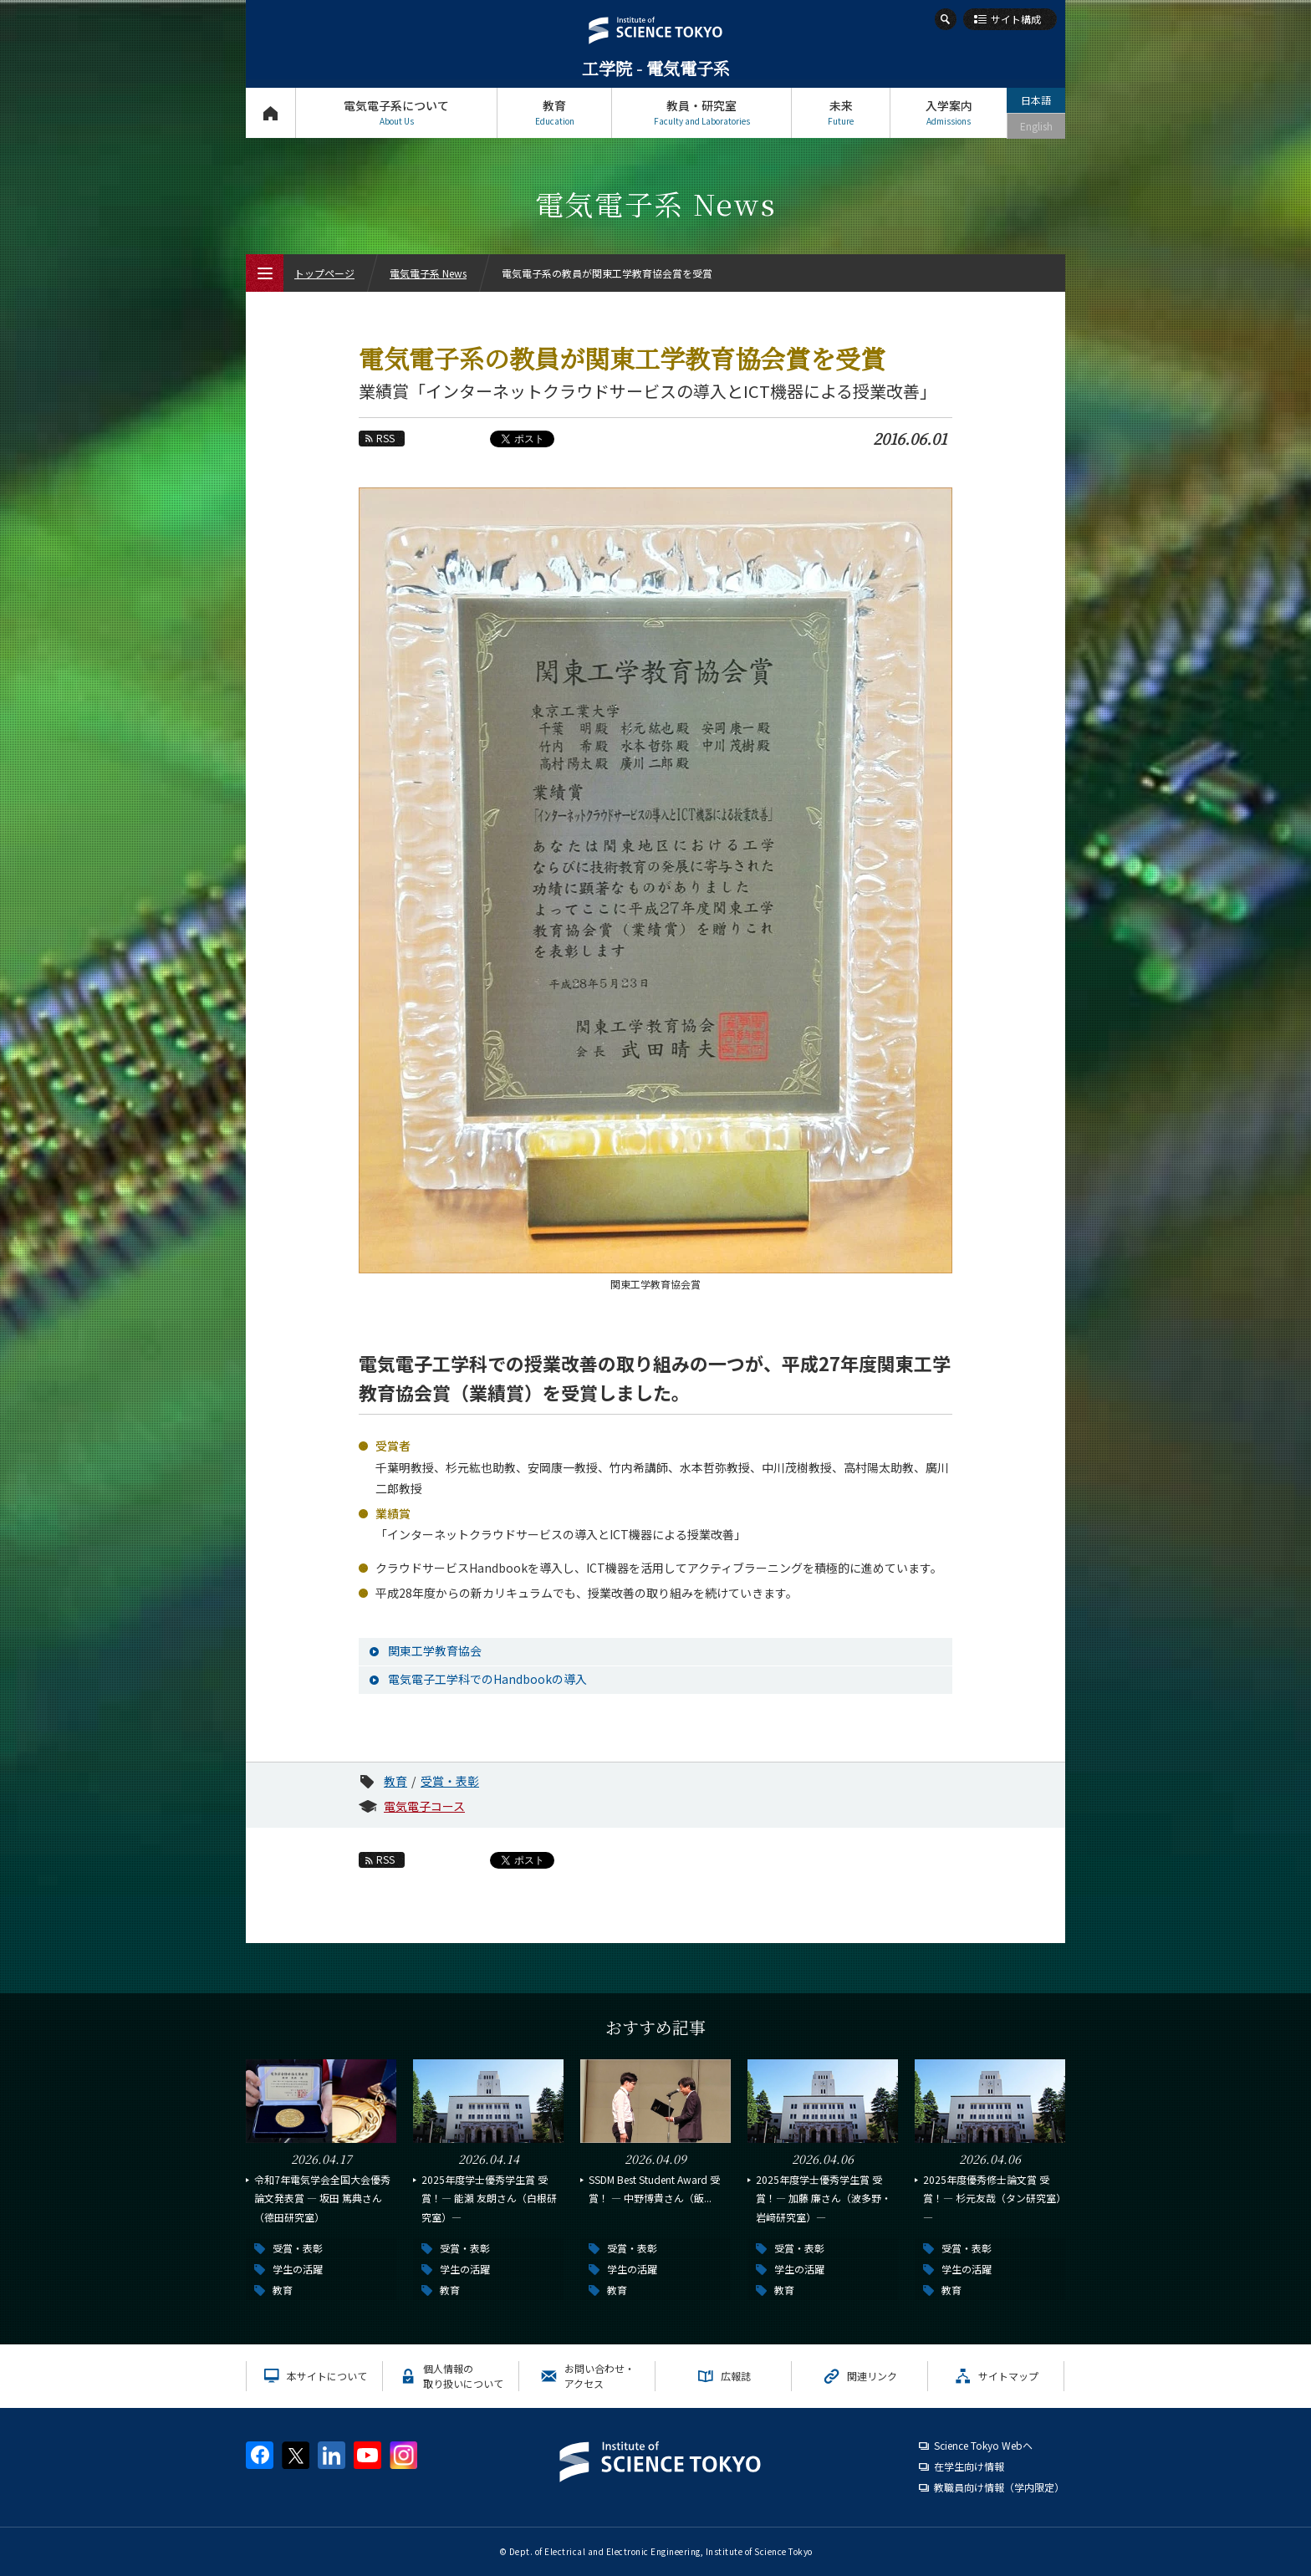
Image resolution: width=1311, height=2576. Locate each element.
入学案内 (948, 112)
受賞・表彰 (450, 1781)
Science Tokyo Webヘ (983, 2445)
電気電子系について (396, 112)
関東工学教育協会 (435, 1650)
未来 (841, 112)
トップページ (270, 112)
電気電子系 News (428, 273)
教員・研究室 (701, 112)
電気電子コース (424, 1806)
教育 (554, 112)
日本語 (1036, 100)
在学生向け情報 (969, 2466)
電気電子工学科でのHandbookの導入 (487, 1679)
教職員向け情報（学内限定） (999, 2487)
